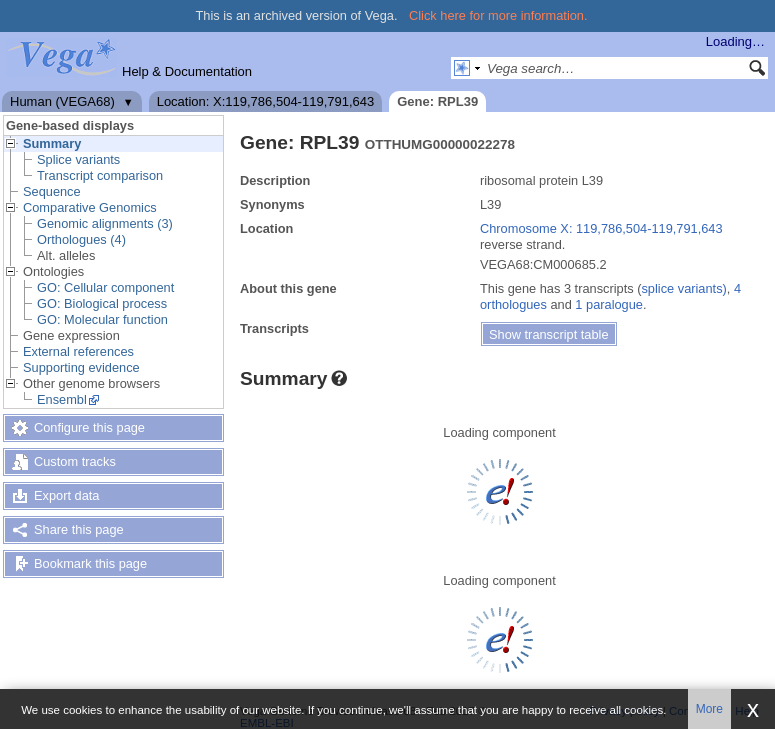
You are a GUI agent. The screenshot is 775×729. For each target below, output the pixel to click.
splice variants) (683, 288)
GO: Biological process (102, 303)
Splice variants (78, 159)
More (709, 709)
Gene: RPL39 (437, 101)
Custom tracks (75, 461)
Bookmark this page (90, 563)
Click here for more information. (498, 15)
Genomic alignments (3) (105, 223)
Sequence (52, 191)
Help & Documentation (187, 71)
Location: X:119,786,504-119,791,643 (266, 101)
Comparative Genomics (90, 207)
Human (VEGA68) (62, 101)
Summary (52, 143)
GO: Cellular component (105, 287)
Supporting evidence (81, 367)
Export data (66, 495)
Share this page (79, 529)
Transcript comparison (100, 175)
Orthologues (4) (81, 239)
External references (78, 351)
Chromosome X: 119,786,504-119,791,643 (601, 228)
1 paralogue (609, 304)
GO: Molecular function (102, 319)
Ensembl (62, 399)
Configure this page (89, 427)
